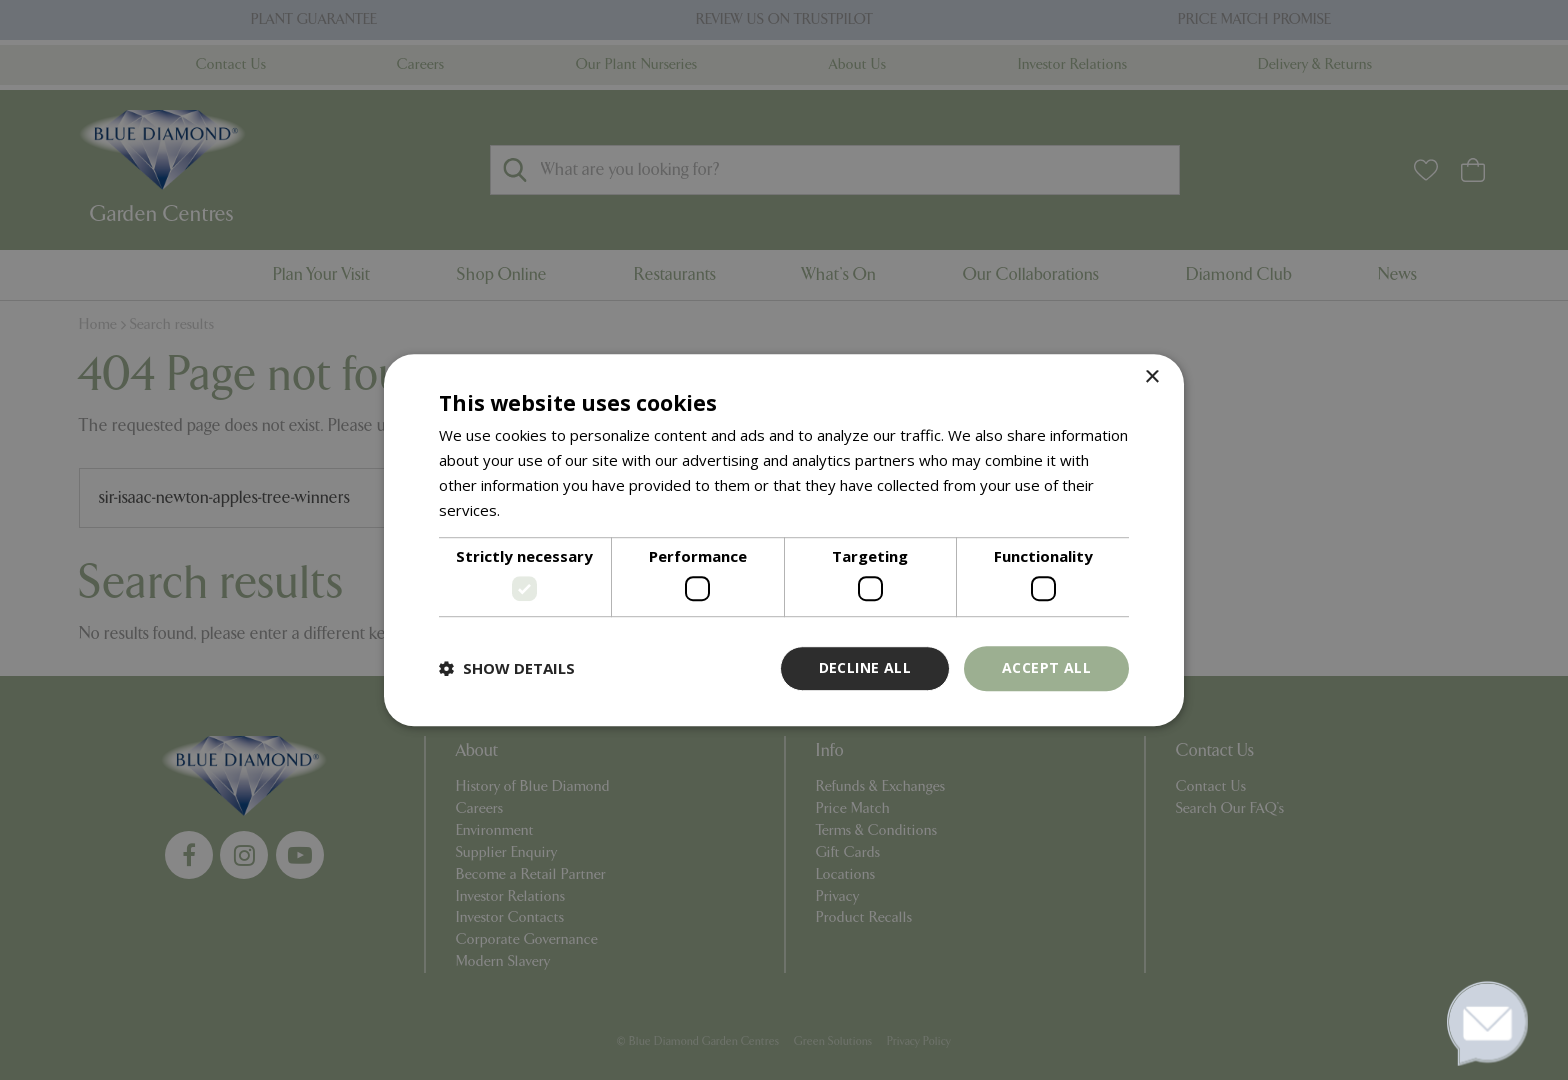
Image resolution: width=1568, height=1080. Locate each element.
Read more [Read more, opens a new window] (542, 510)
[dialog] (784, 540)
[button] (507, 668)
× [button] (1151, 377)
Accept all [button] (1046, 667)
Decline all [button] (865, 667)
